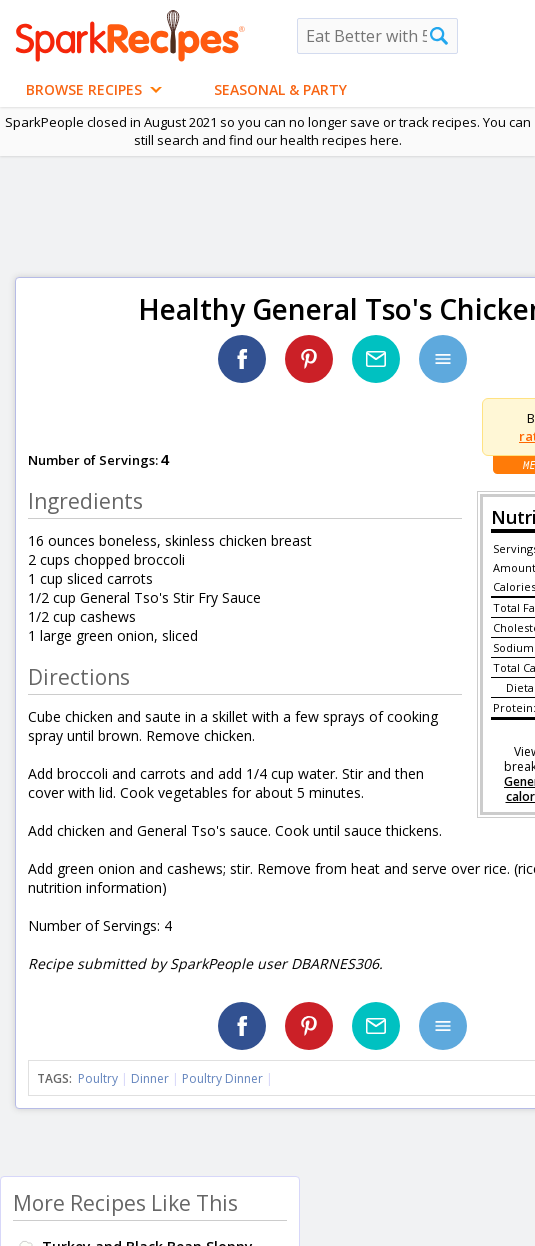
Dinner (150, 1078)
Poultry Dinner (222, 1078)
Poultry (98, 1078)
